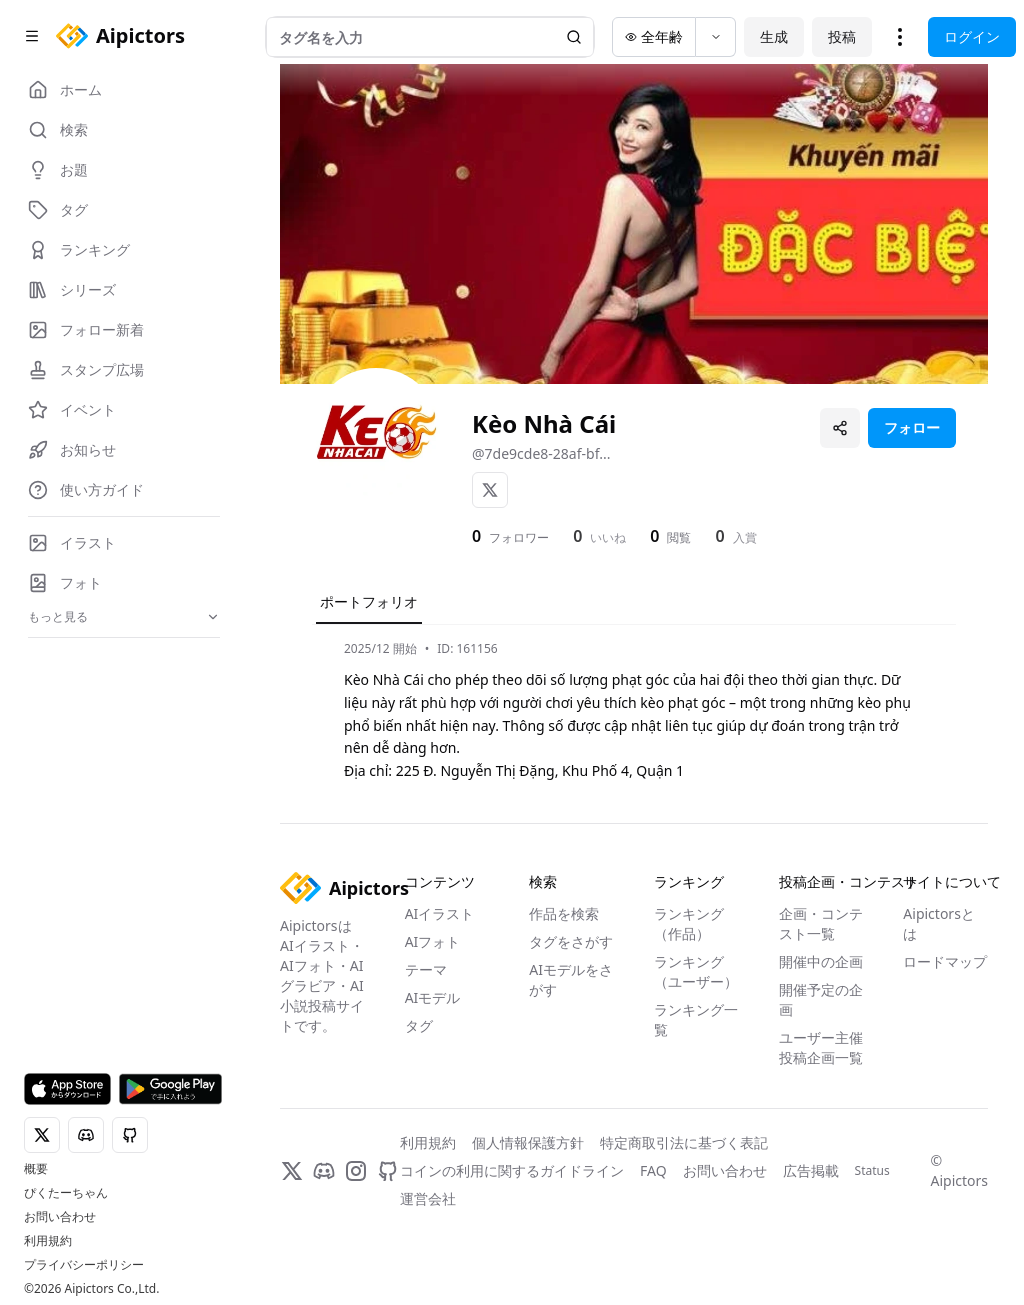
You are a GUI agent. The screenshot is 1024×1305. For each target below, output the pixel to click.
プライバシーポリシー (84, 1265)
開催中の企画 (821, 961)
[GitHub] (388, 1171)
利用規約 (48, 1241)
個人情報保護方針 (528, 1142)
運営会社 (428, 1198)
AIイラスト (440, 913)
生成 (774, 36)
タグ (419, 1025)
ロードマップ (945, 961)
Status (872, 1171)
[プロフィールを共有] (840, 428)
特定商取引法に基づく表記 (684, 1142)
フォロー (912, 427)
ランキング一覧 (696, 1019)
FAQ (653, 1170)
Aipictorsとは (939, 923)
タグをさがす (571, 941)
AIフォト (433, 941)
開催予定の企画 (821, 999)
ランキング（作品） (689, 923)
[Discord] (324, 1171)
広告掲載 (811, 1170)
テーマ (426, 969)
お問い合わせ (60, 1217)
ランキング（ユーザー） (696, 971)
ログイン (972, 36)
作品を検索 (564, 913)
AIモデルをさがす (571, 979)
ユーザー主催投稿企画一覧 (821, 1047)
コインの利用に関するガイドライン (512, 1170)
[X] (490, 490)
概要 (36, 1169)
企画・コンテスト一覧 (821, 923)
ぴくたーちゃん (66, 1193)
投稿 (842, 36)
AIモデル (433, 997)
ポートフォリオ (369, 601)
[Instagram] (356, 1171)
